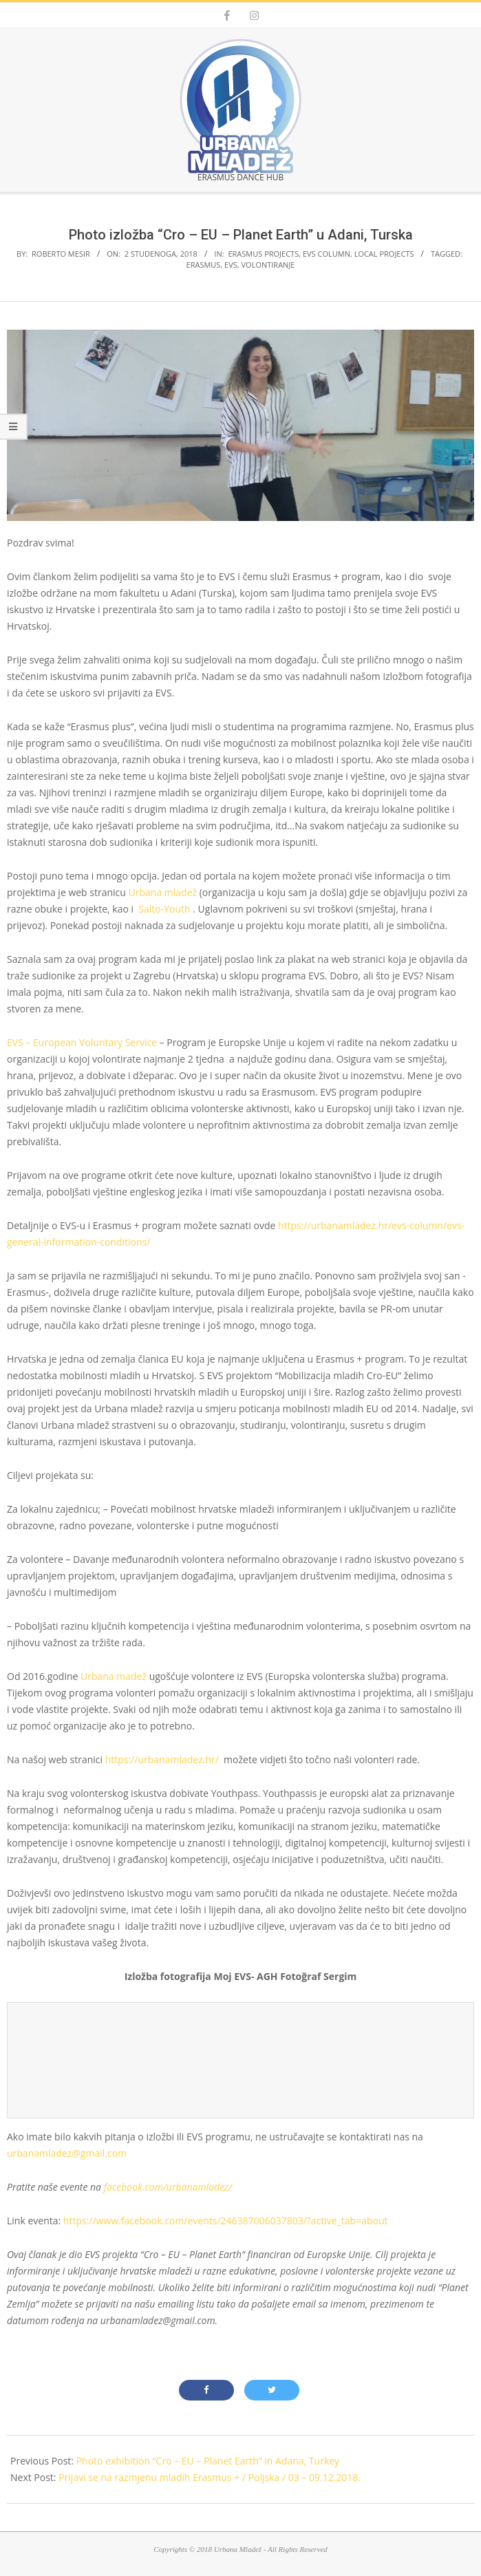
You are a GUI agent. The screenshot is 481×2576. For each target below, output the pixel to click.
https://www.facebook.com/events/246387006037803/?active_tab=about (225, 2220)
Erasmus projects (263, 253)
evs (230, 264)
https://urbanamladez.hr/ (162, 1759)
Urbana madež (114, 1676)
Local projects (384, 253)
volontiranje (268, 264)
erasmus (203, 264)
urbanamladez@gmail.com (67, 2153)
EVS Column (326, 253)
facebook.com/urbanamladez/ (168, 2186)
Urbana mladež (163, 892)
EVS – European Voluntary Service (82, 1042)
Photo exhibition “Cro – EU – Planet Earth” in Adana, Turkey (207, 2460)
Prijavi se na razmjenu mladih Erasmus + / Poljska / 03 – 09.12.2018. (209, 2477)
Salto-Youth (164, 908)
